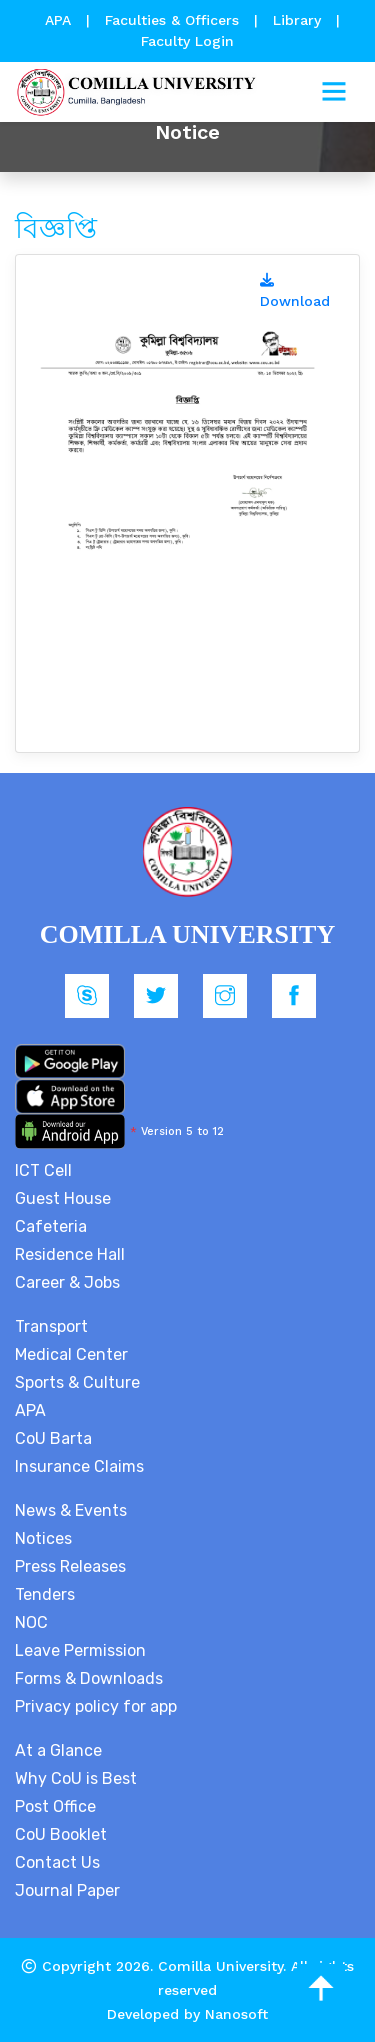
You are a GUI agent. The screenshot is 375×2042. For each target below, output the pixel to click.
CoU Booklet (61, 1834)
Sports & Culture (77, 1382)
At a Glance (58, 1750)
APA (60, 20)
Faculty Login (187, 41)
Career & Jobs (67, 1282)
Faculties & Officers (172, 20)
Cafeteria (51, 1226)
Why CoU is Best (76, 1778)
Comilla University (220, 1966)
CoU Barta (53, 1438)
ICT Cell (43, 1170)
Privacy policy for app (96, 1706)
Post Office (55, 1806)
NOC (31, 1622)
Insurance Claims (79, 1466)
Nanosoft (236, 2014)
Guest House (63, 1198)
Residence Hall (70, 1254)
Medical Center (71, 1354)
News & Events (71, 1510)
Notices (43, 1538)
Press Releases (70, 1566)
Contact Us (57, 1862)
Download (295, 291)
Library (299, 20)
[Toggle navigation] (334, 92)
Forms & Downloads (89, 1678)
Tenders (45, 1594)
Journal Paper (67, 1890)
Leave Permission (80, 1650)
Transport (51, 1326)
